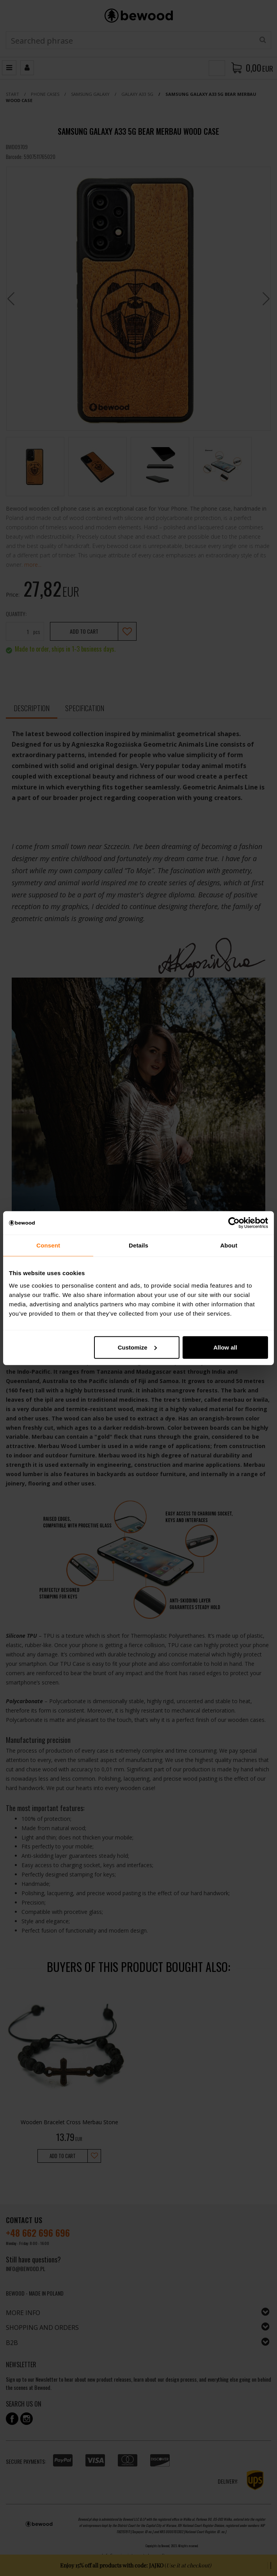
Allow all (225, 1347)
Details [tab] (138, 1245)
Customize (137, 1347)
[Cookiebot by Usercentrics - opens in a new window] (234, 1223)
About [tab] (228, 1245)
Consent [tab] (48, 1245)
